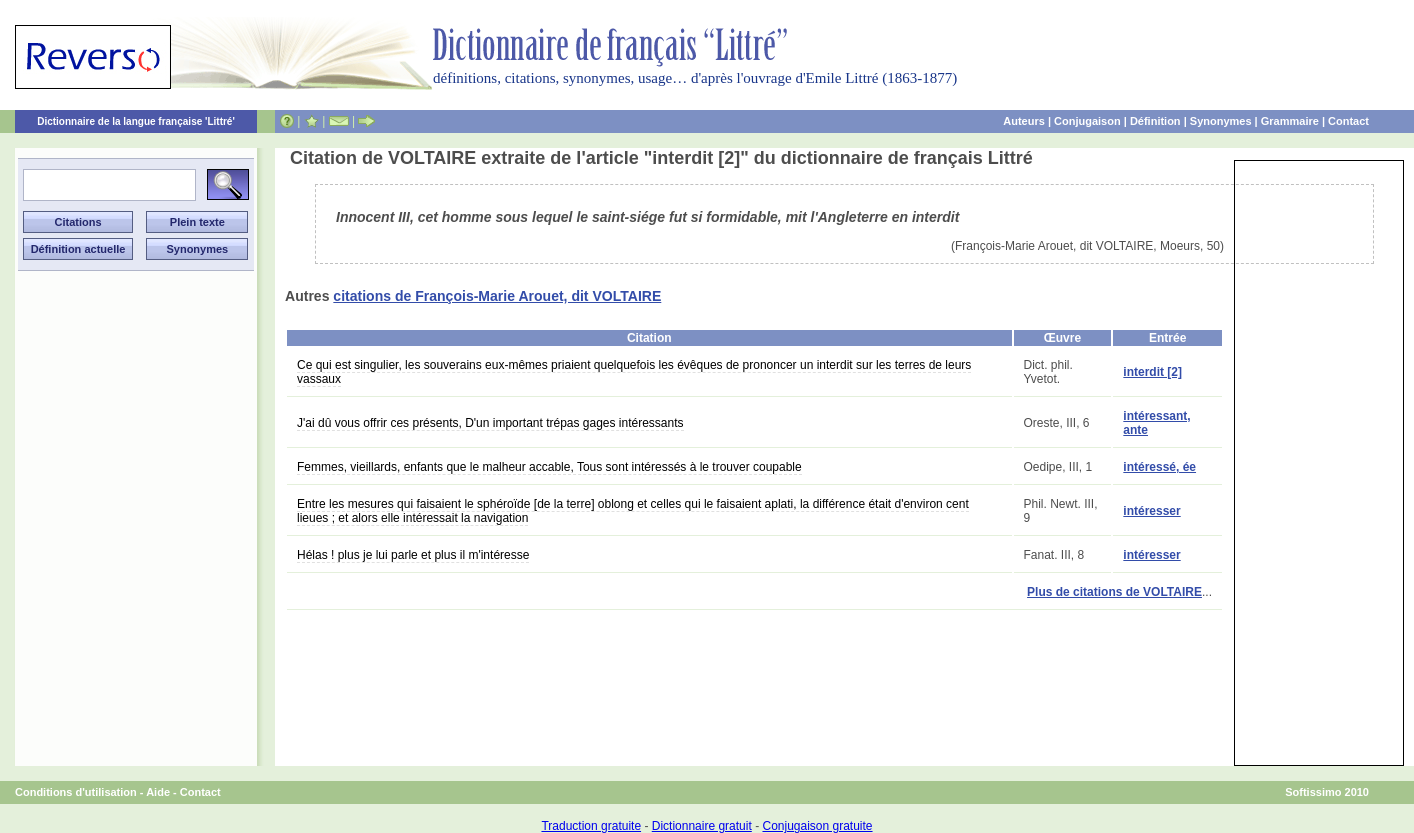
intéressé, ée (1159, 467)
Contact (1348, 121)
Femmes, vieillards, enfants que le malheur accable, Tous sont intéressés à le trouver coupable (549, 467)
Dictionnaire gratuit (702, 826)
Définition (1155, 121)
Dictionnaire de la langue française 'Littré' (136, 121)
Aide (158, 792)
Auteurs (1024, 121)
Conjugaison (1087, 121)
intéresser (1151, 511)
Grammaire (1290, 121)
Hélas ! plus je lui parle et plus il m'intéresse (413, 555)
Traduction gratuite (591, 826)
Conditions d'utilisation (76, 792)
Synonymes (1221, 121)
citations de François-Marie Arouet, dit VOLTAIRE (497, 296)
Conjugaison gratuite (817, 826)
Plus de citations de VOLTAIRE (1114, 592)
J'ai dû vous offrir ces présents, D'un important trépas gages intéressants (490, 423)
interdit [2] (1152, 372)
